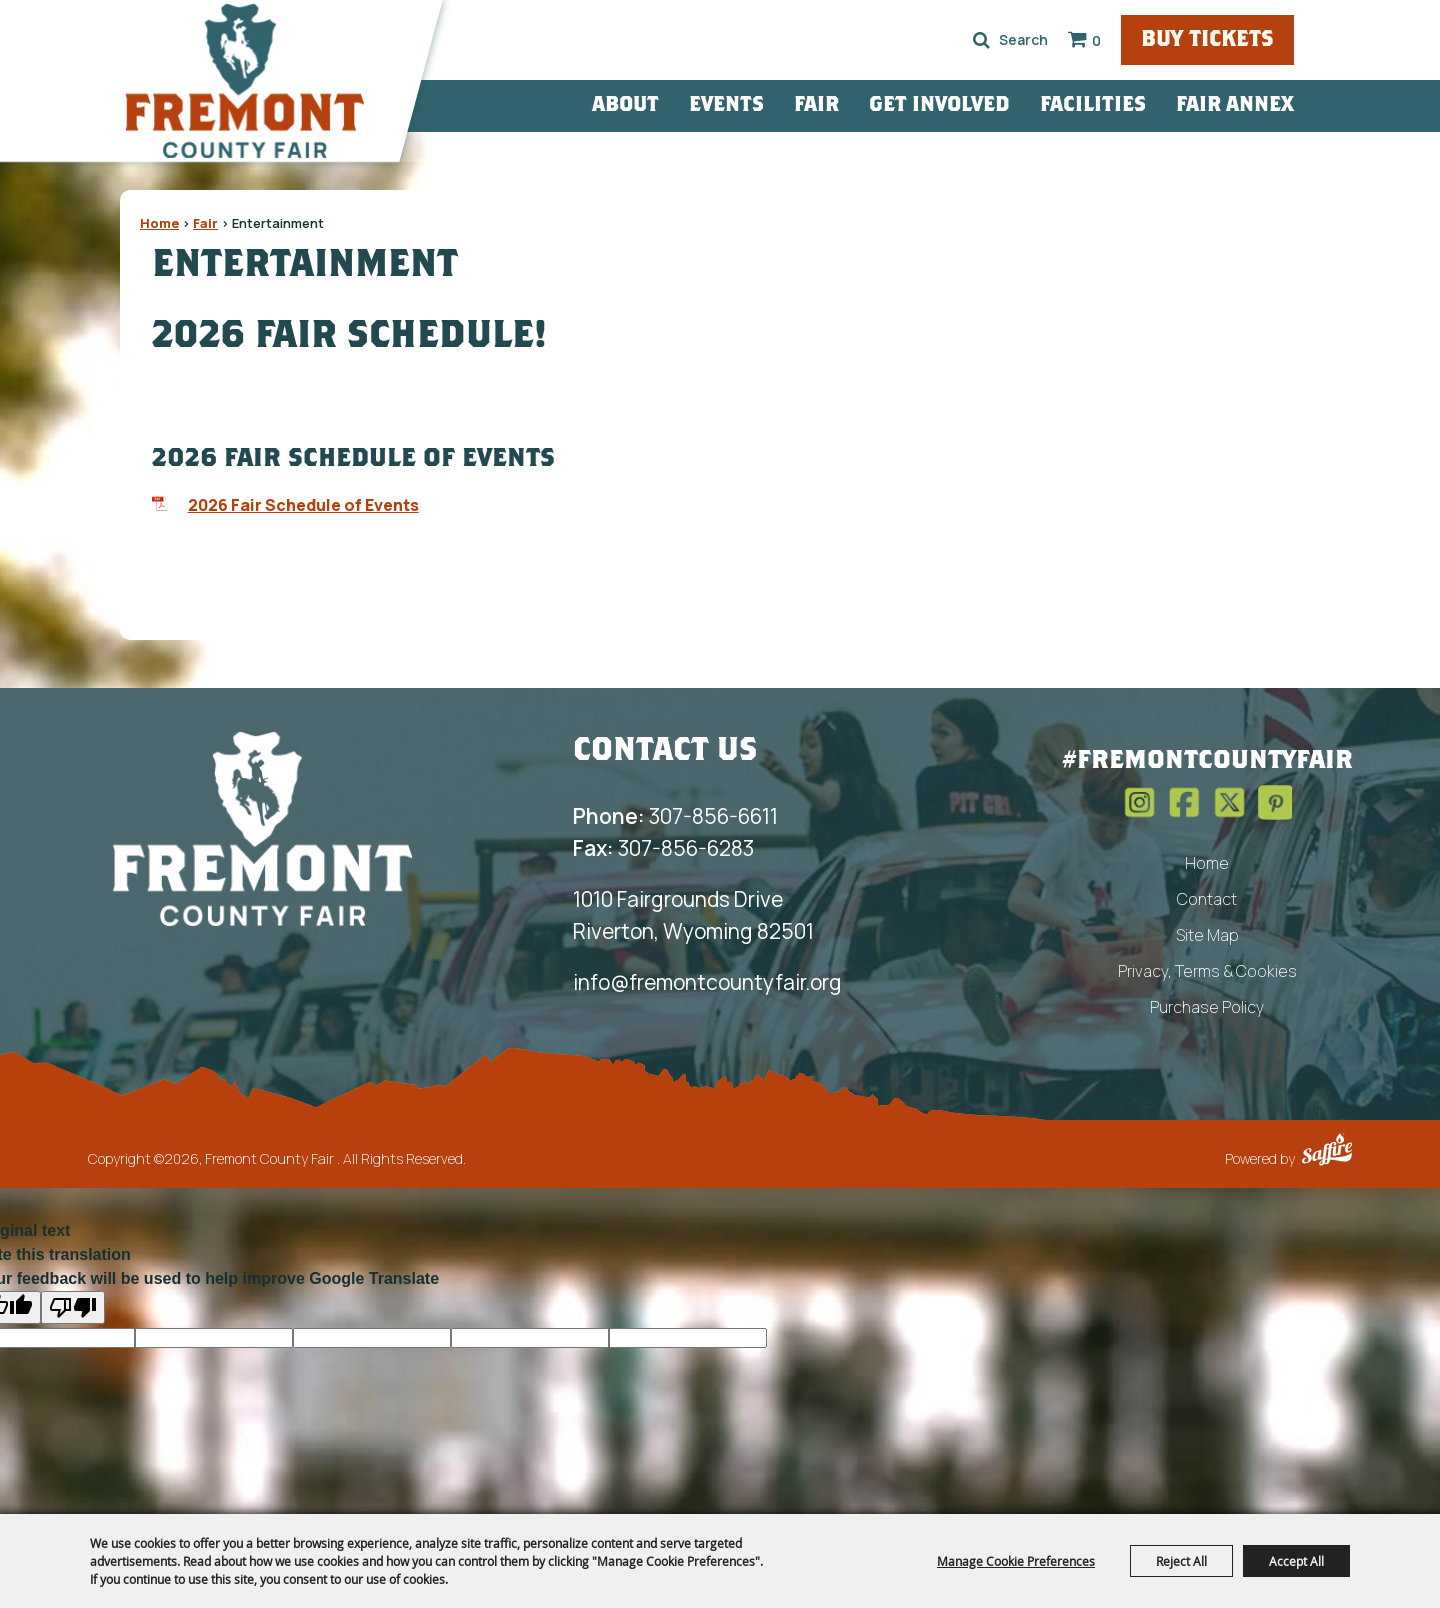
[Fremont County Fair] (268, 85)
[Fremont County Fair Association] (263, 828)
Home (159, 223)
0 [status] (1133, 40)
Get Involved (983, 105)
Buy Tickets (1248, 41)
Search (1018, 40)
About (669, 105)
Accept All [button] (1296, 1561)
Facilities (1137, 105)
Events (770, 105)
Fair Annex (1279, 105)
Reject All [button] (1181, 1561)
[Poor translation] (73, 1307)
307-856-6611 (675, 816)
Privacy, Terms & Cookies (1207, 971)
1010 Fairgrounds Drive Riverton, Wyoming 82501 (693, 915)
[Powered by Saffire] (1327, 1152)
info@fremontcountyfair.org (707, 982)
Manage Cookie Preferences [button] (1016, 1561)
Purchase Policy (1207, 1007)
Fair (860, 105)
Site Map (1207, 935)
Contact (1207, 899)
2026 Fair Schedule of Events (303, 505)
